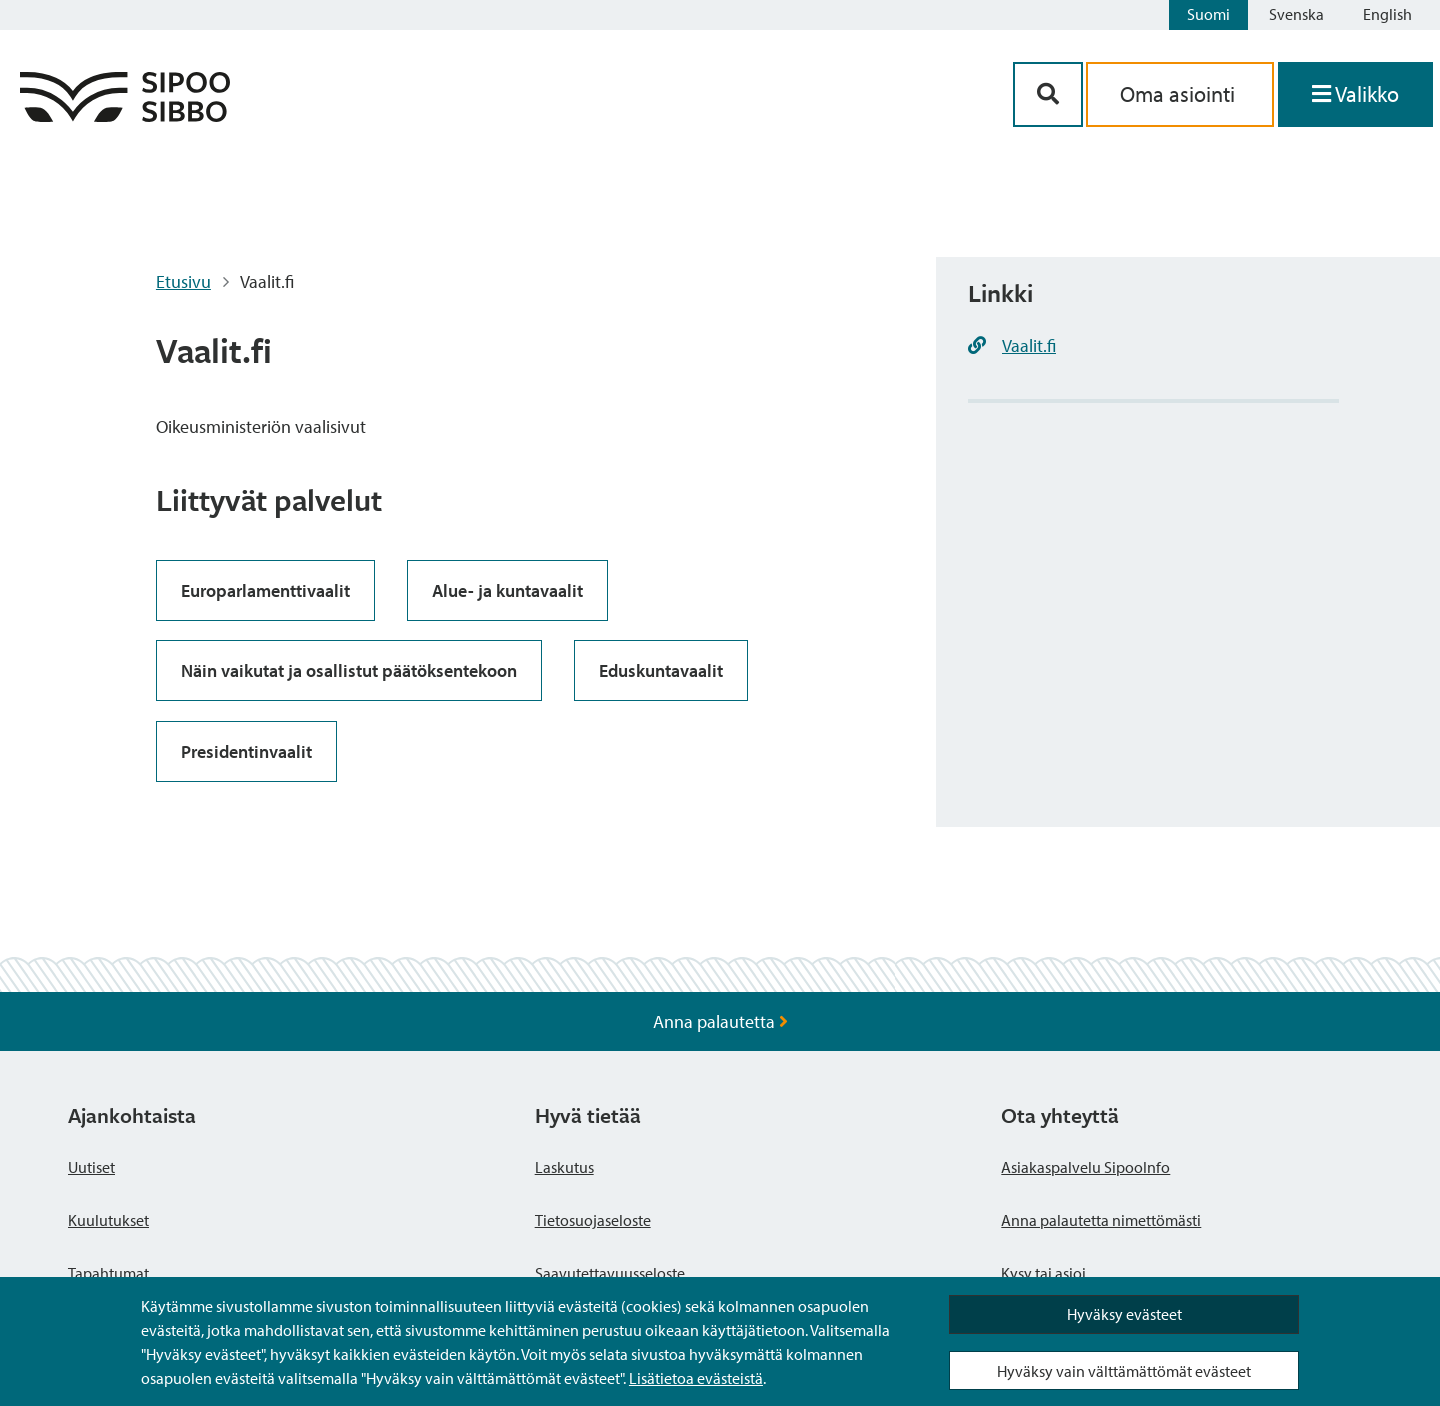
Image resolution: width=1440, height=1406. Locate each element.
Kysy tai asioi (1043, 1273)
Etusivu (183, 281)
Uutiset (91, 1167)
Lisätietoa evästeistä (696, 1378)
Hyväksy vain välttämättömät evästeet (1124, 1371)
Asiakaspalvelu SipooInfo (1085, 1167)
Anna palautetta (720, 1021)
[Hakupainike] (1048, 94)
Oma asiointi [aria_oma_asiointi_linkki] (1180, 94)
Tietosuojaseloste (593, 1220)
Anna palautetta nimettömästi (1101, 1220)
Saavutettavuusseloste (610, 1273)
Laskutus (564, 1167)
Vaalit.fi (1029, 345)
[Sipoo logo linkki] (125, 115)
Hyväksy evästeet (1124, 1314)
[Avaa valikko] (1355, 94)
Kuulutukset (108, 1220)
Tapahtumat (108, 1273)
